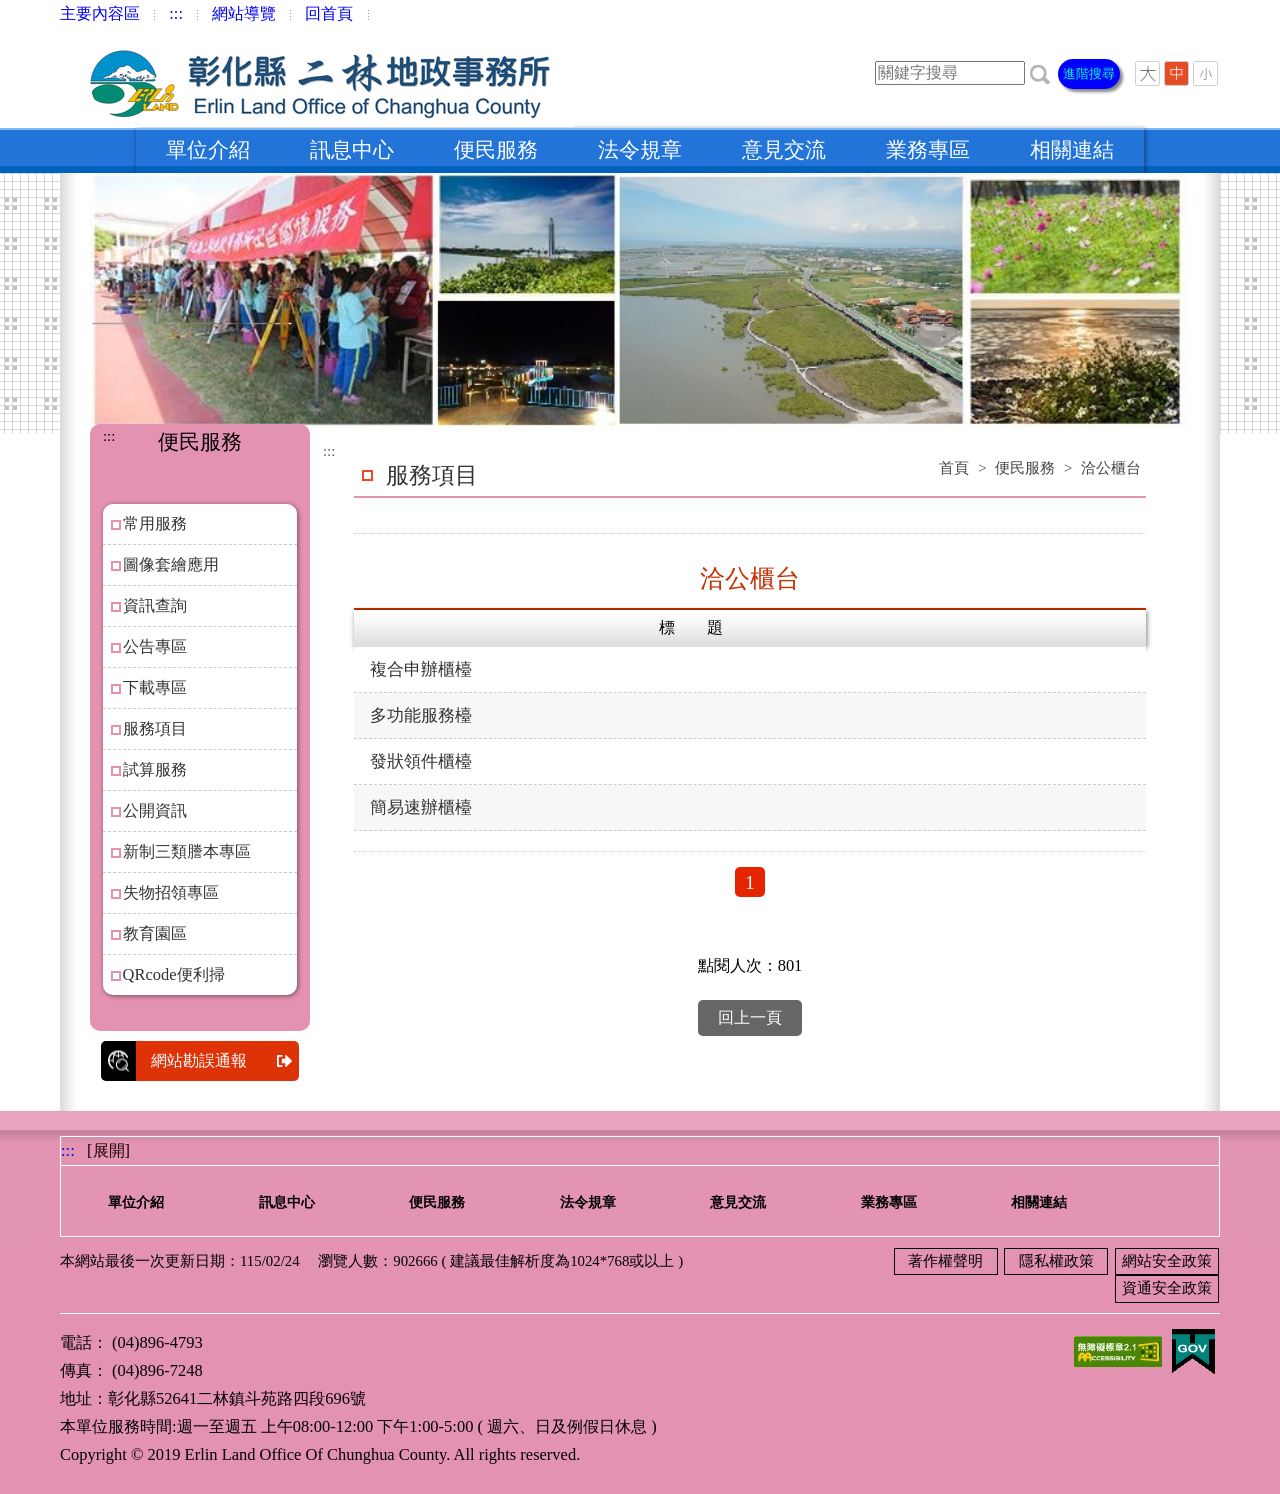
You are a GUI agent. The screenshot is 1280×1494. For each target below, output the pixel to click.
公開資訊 (155, 810)
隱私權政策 (1056, 1261)
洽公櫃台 (1111, 468)
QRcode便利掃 (174, 974)
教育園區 (155, 933)
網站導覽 (244, 13)
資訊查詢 (155, 605)
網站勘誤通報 (225, 1061)
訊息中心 (352, 150)
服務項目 (155, 728)
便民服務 (496, 150)
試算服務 (155, 769)
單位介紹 (208, 150)
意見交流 (784, 150)
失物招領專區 (171, 892)
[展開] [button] (108, 1150)
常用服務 (155, 523)
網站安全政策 (1167, 1261)
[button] (1040, 72)
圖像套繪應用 (171, 564)
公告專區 (155, 646)
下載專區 (155, 687)
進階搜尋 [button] (1089, 73)
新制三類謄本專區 (187, 851)
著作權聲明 (945, 1261)
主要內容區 (100, 13)
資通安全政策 (1167, 1288)
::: (176, 13)
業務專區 (928, 150)
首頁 (954, 468)
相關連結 (1072, 150)
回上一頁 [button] (750, 1017)
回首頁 (329, 13)
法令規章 (640, 150)
